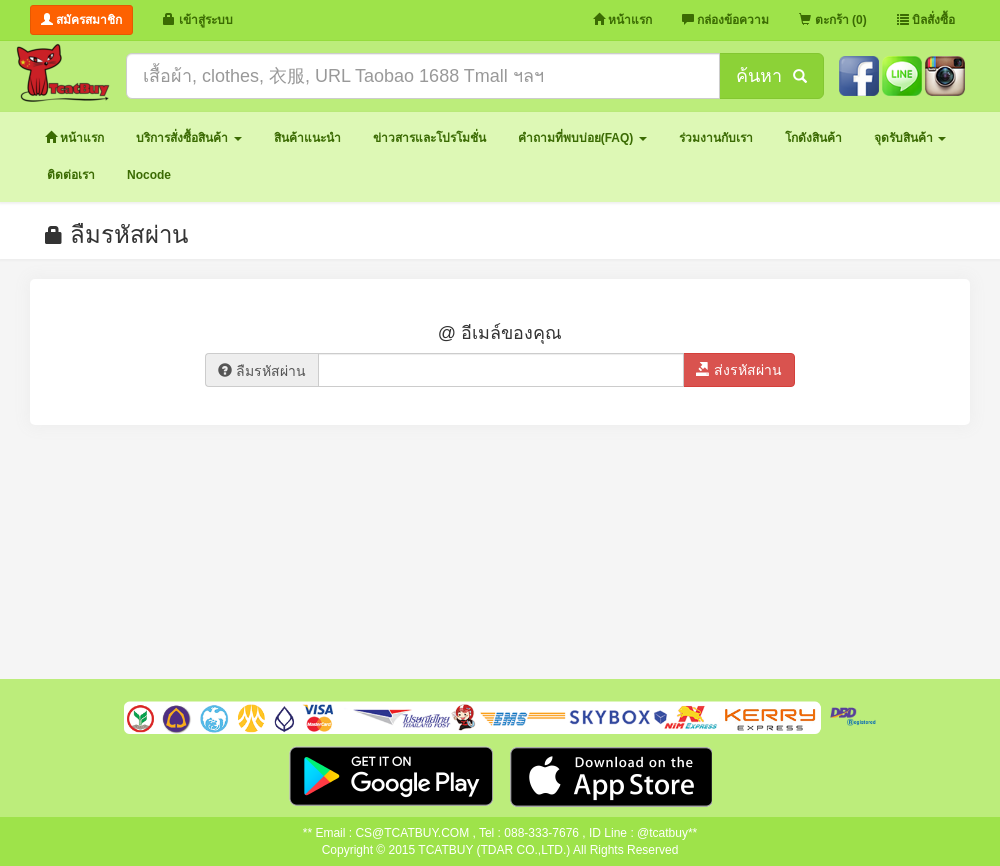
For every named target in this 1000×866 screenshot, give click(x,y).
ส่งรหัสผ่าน (739, 370)
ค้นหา (771, 76)
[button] (188, 138)
